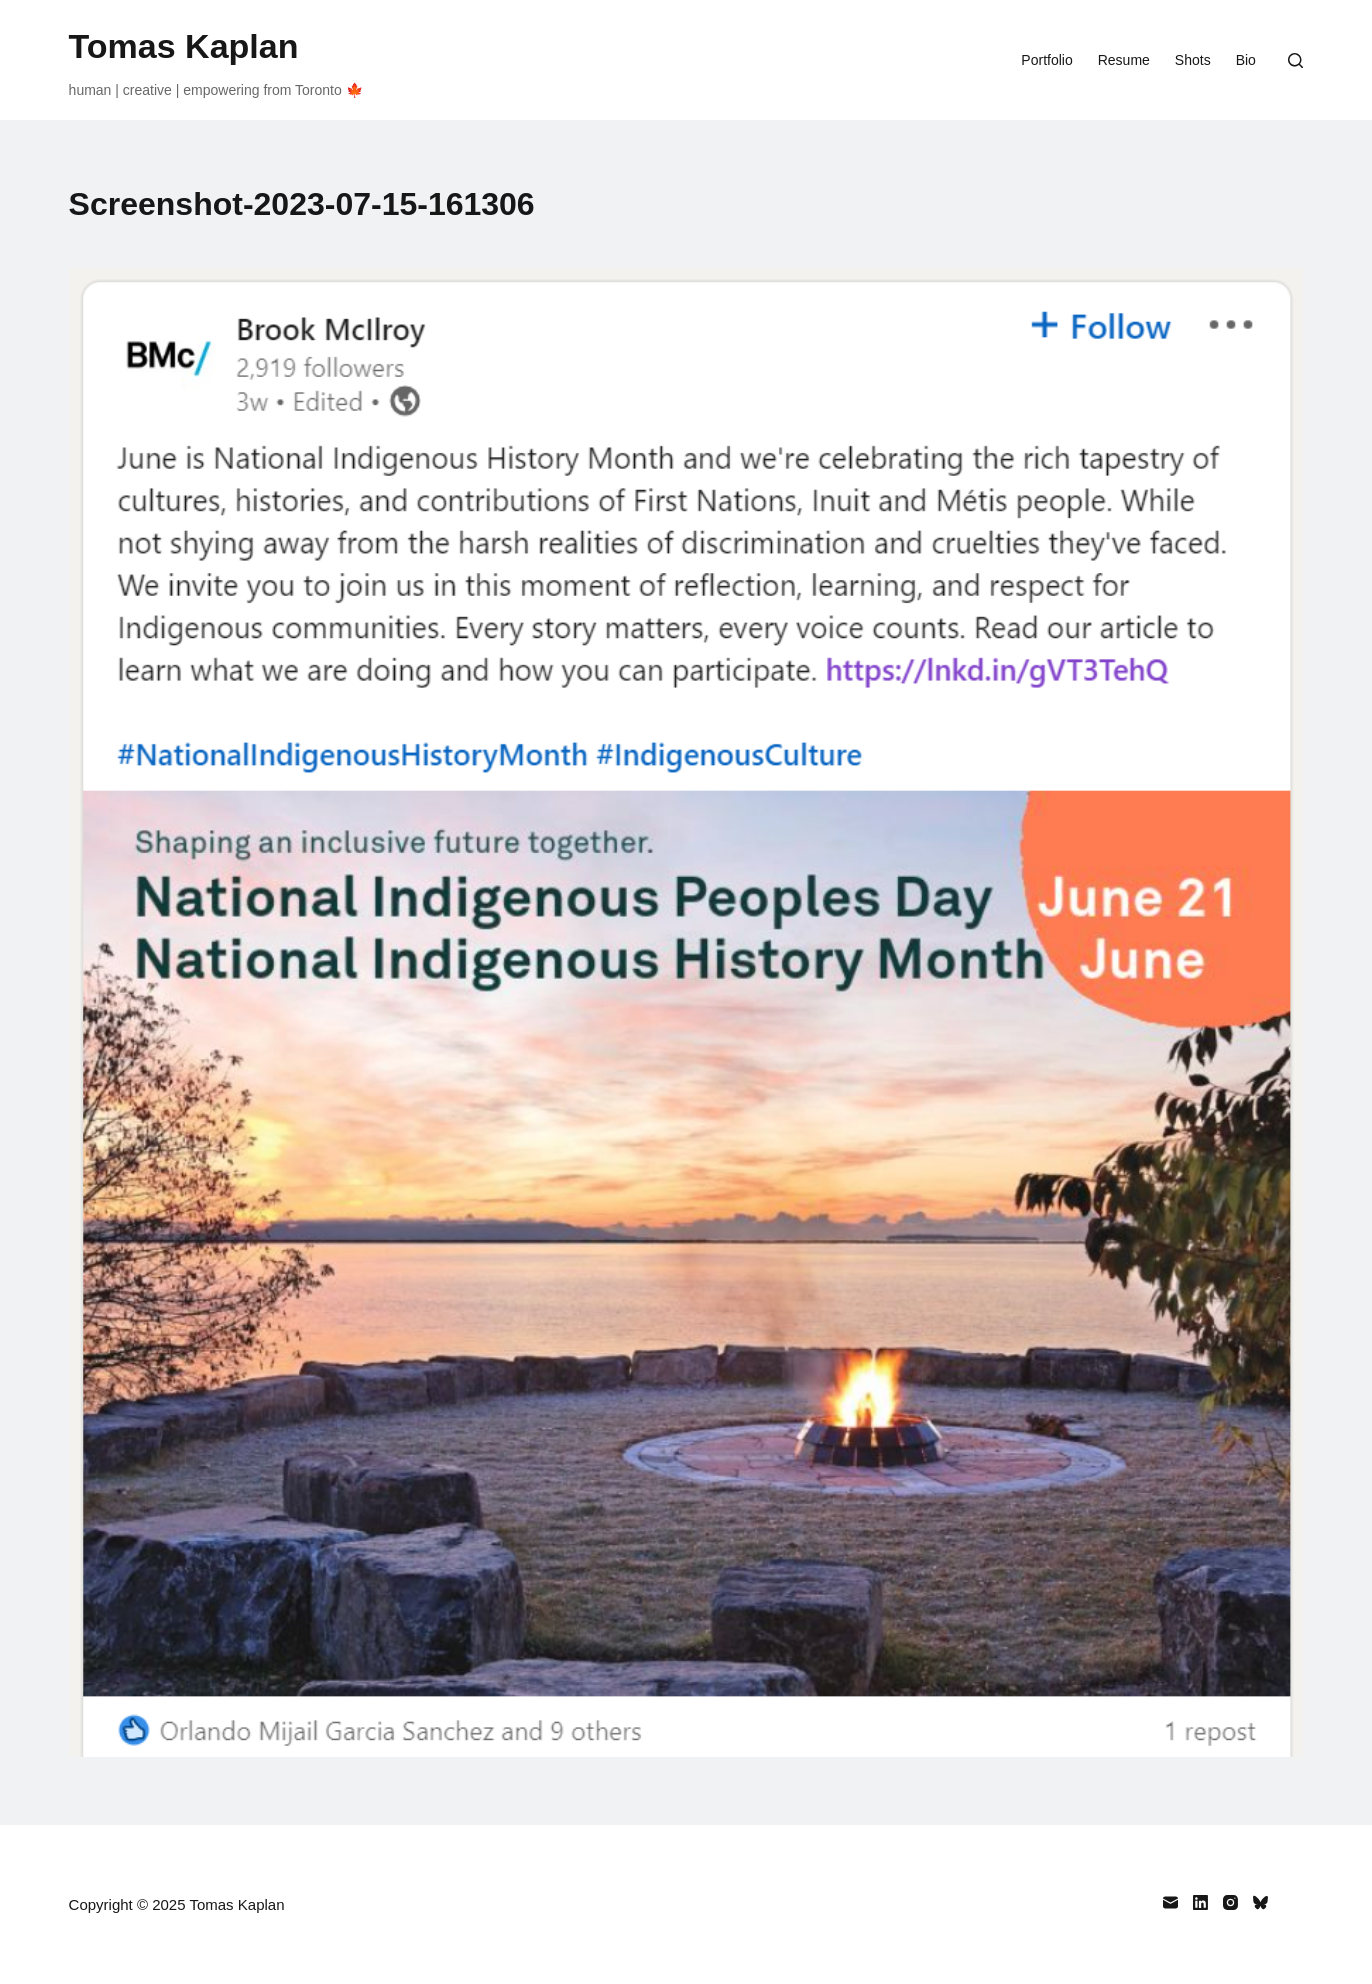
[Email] (1170, 1902)
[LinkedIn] (1200, 1902)
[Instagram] (1230, 1902)
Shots (1193, 60)
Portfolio (1046, 60)
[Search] (1295, 60)
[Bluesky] (1260, 1902)
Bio (1246, 60)
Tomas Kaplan (184, 46)
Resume (1124, 60)
